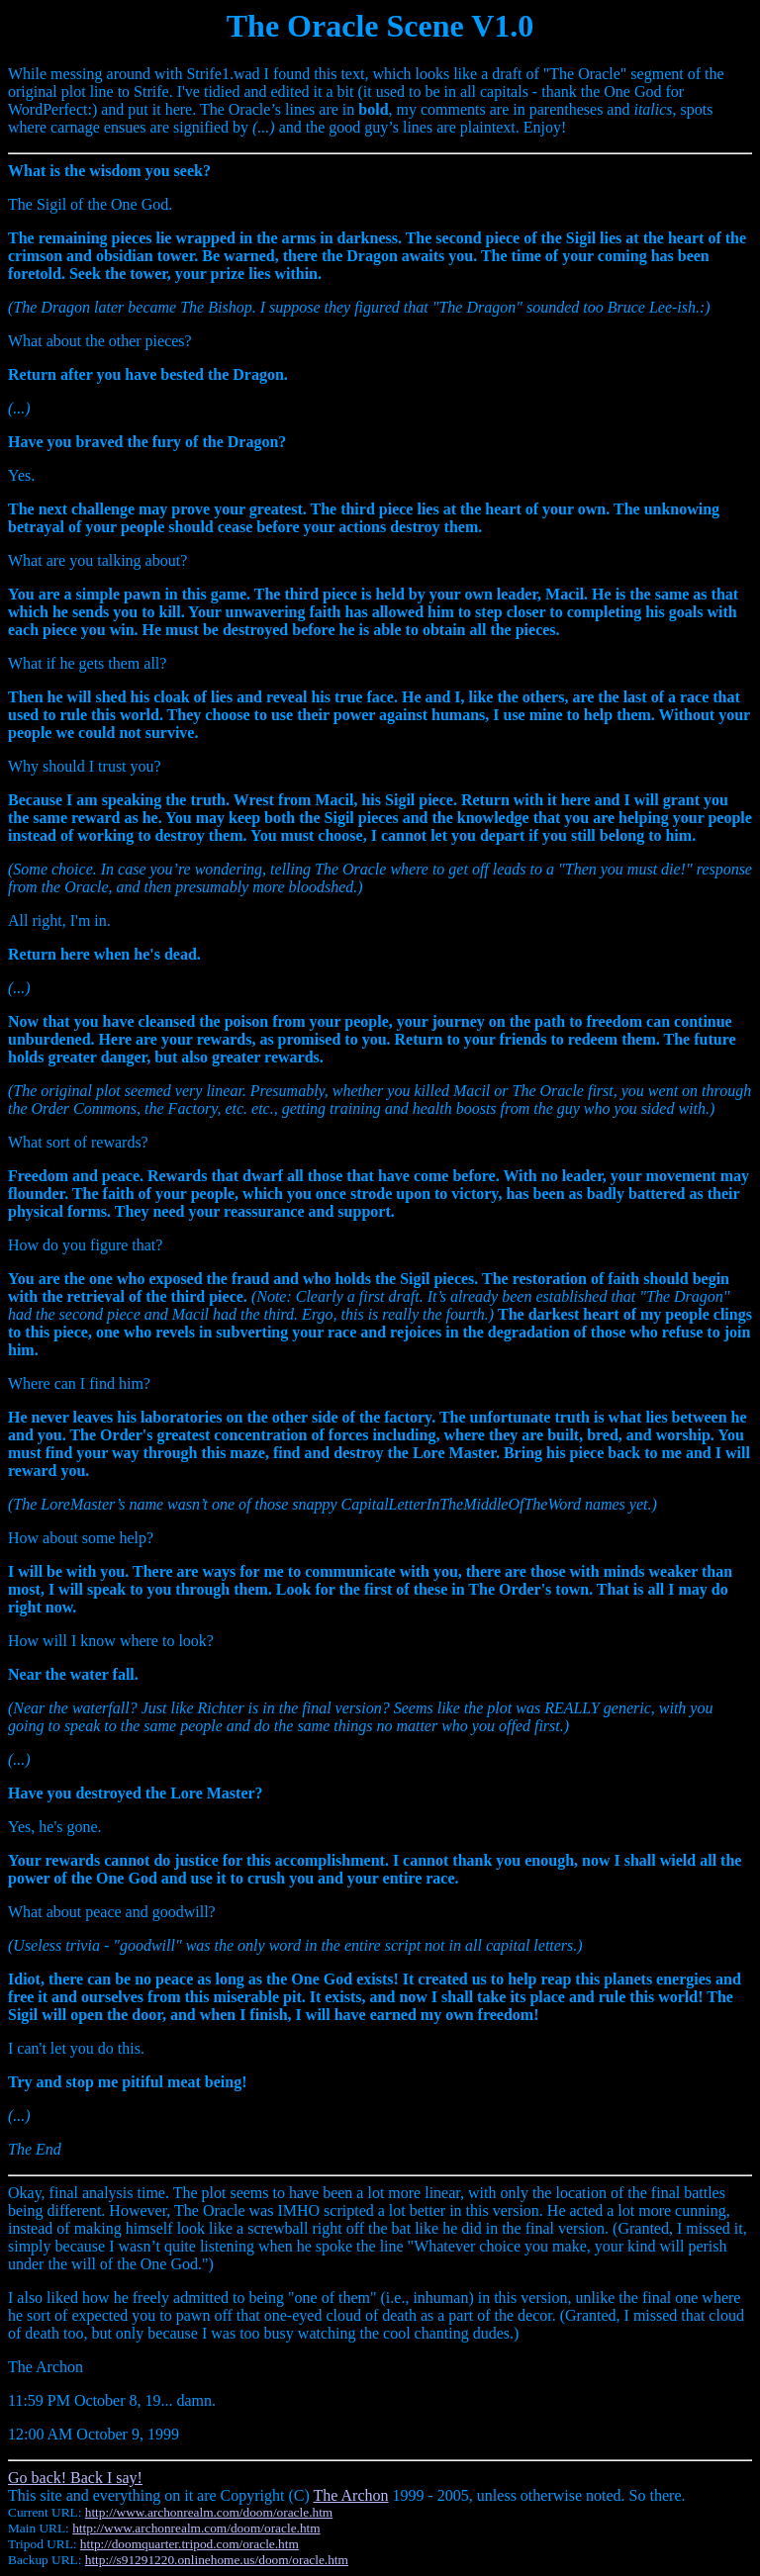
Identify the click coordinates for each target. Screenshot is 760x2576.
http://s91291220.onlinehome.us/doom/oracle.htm (216, 2559)
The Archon (351, 2495)
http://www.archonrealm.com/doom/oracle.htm (208, 2512)
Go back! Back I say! (75, 2477)
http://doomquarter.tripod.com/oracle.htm (189, 2543)
